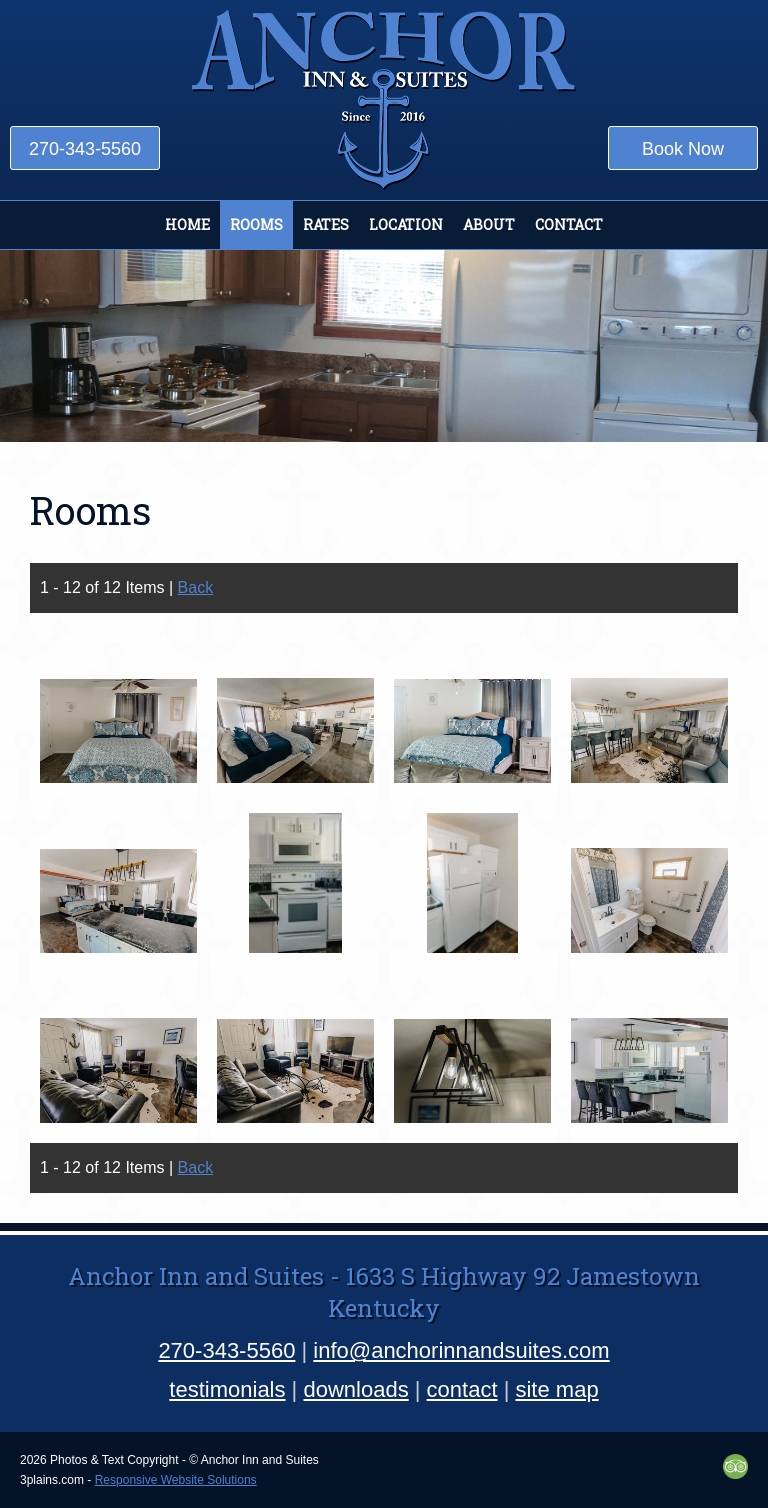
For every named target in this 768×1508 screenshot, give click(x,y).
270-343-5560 (85, 149)
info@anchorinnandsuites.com (461, 1350)
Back (196, 587)
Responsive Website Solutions (176, 1480)
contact (462, 1389)
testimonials (227, 1389)
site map (556, 1389)
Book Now (683, 149)
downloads (355, 1389)
